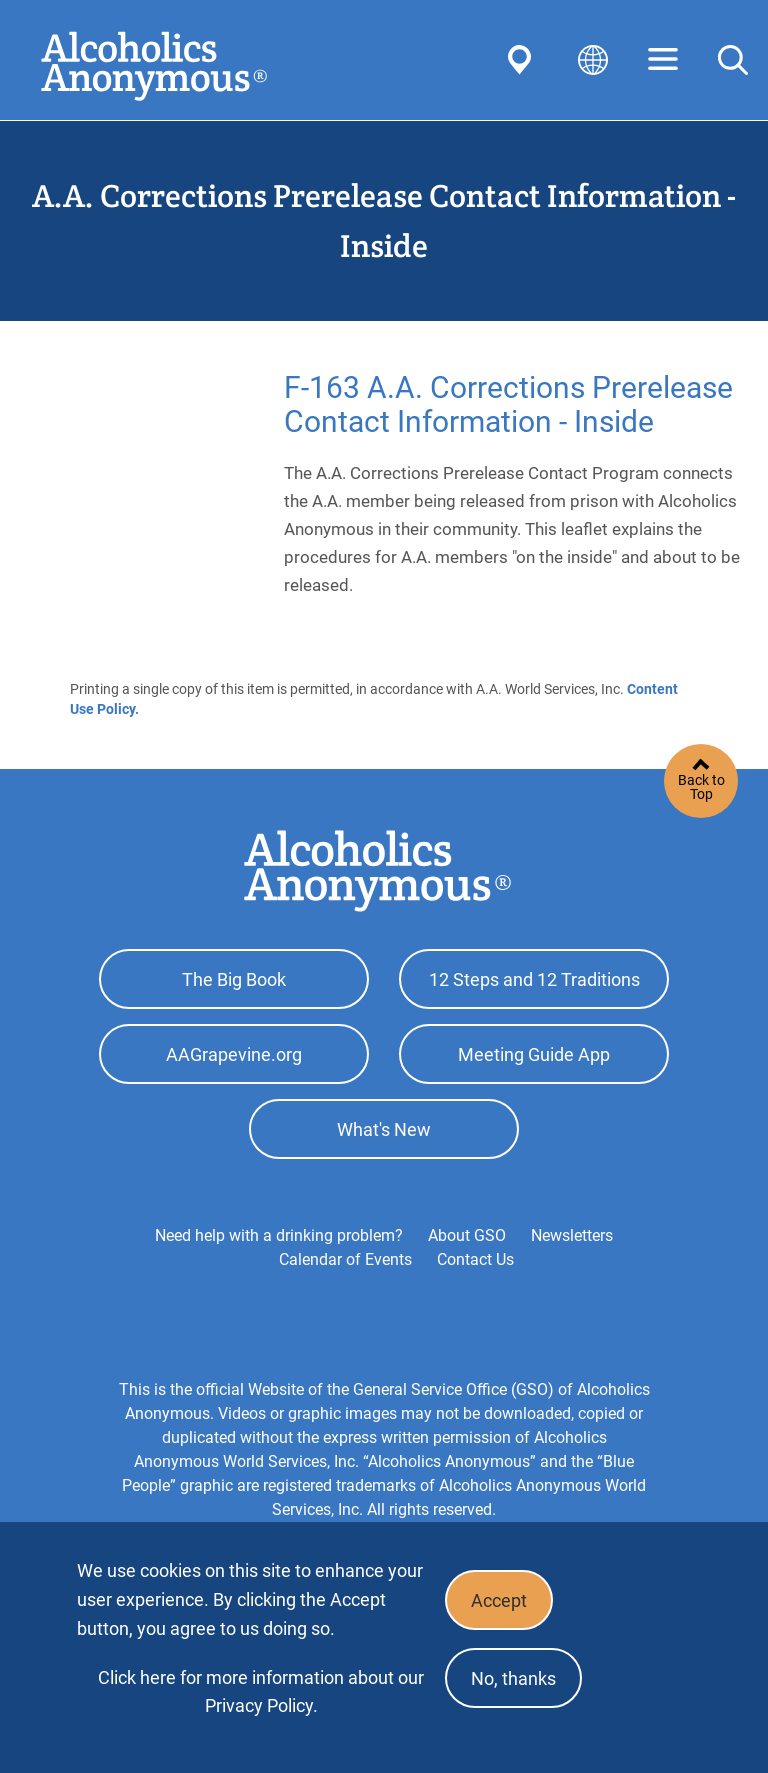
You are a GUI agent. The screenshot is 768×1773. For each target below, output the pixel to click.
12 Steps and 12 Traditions (534, 979)
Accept (499, 1600)
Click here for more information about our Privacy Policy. (261, 1691)
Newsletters (572, 1235)
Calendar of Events (345, 1259)
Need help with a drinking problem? (279, 1235)
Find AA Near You (523, 60)
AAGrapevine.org (234, 1054)
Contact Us (475, 1259)
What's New (384, 1129)
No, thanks (513, 1678)
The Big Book (234, 979)
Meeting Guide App (534, 1054)
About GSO (467, 1235)
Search (733, 60)
